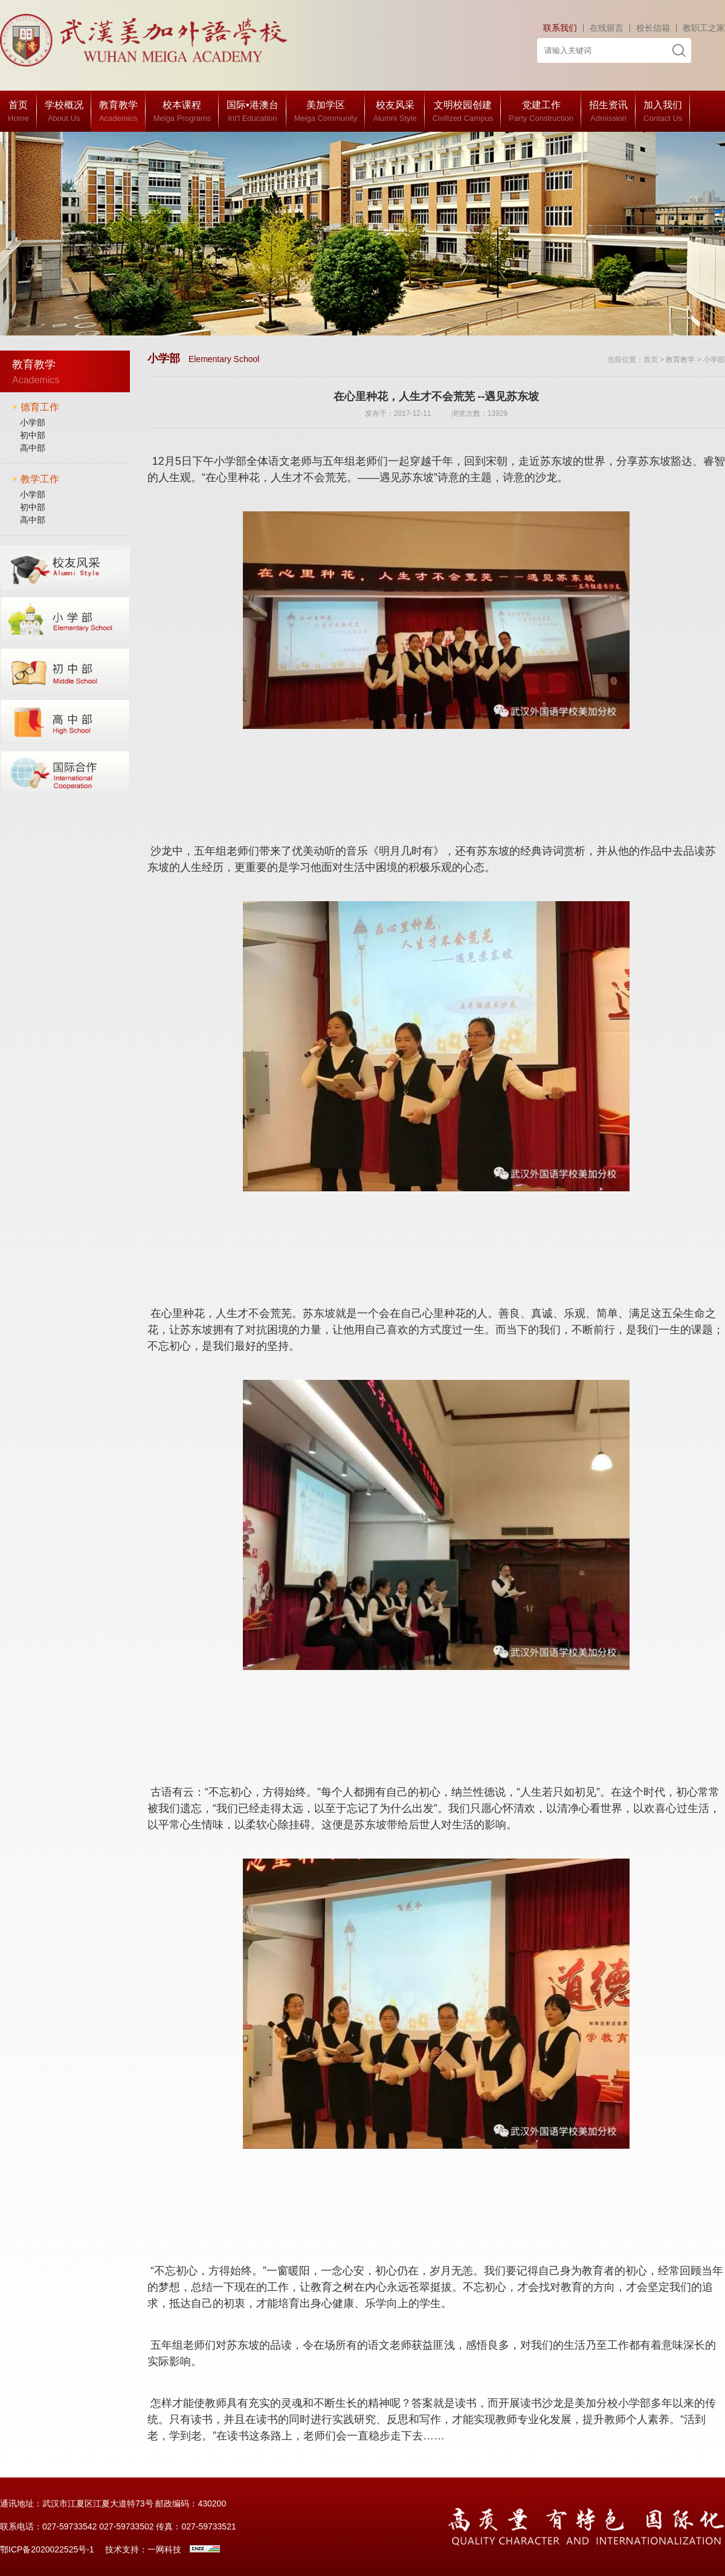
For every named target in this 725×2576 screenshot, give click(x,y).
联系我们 (560, 28)
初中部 (32, 435)
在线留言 (607, 28)
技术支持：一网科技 (143, 2549)
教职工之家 (704, 28)
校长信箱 (653, 28)
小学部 (32, 422)
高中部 (32, 448)
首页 (650, 359)
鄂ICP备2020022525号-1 (47, 2549)
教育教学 (680, 359)
